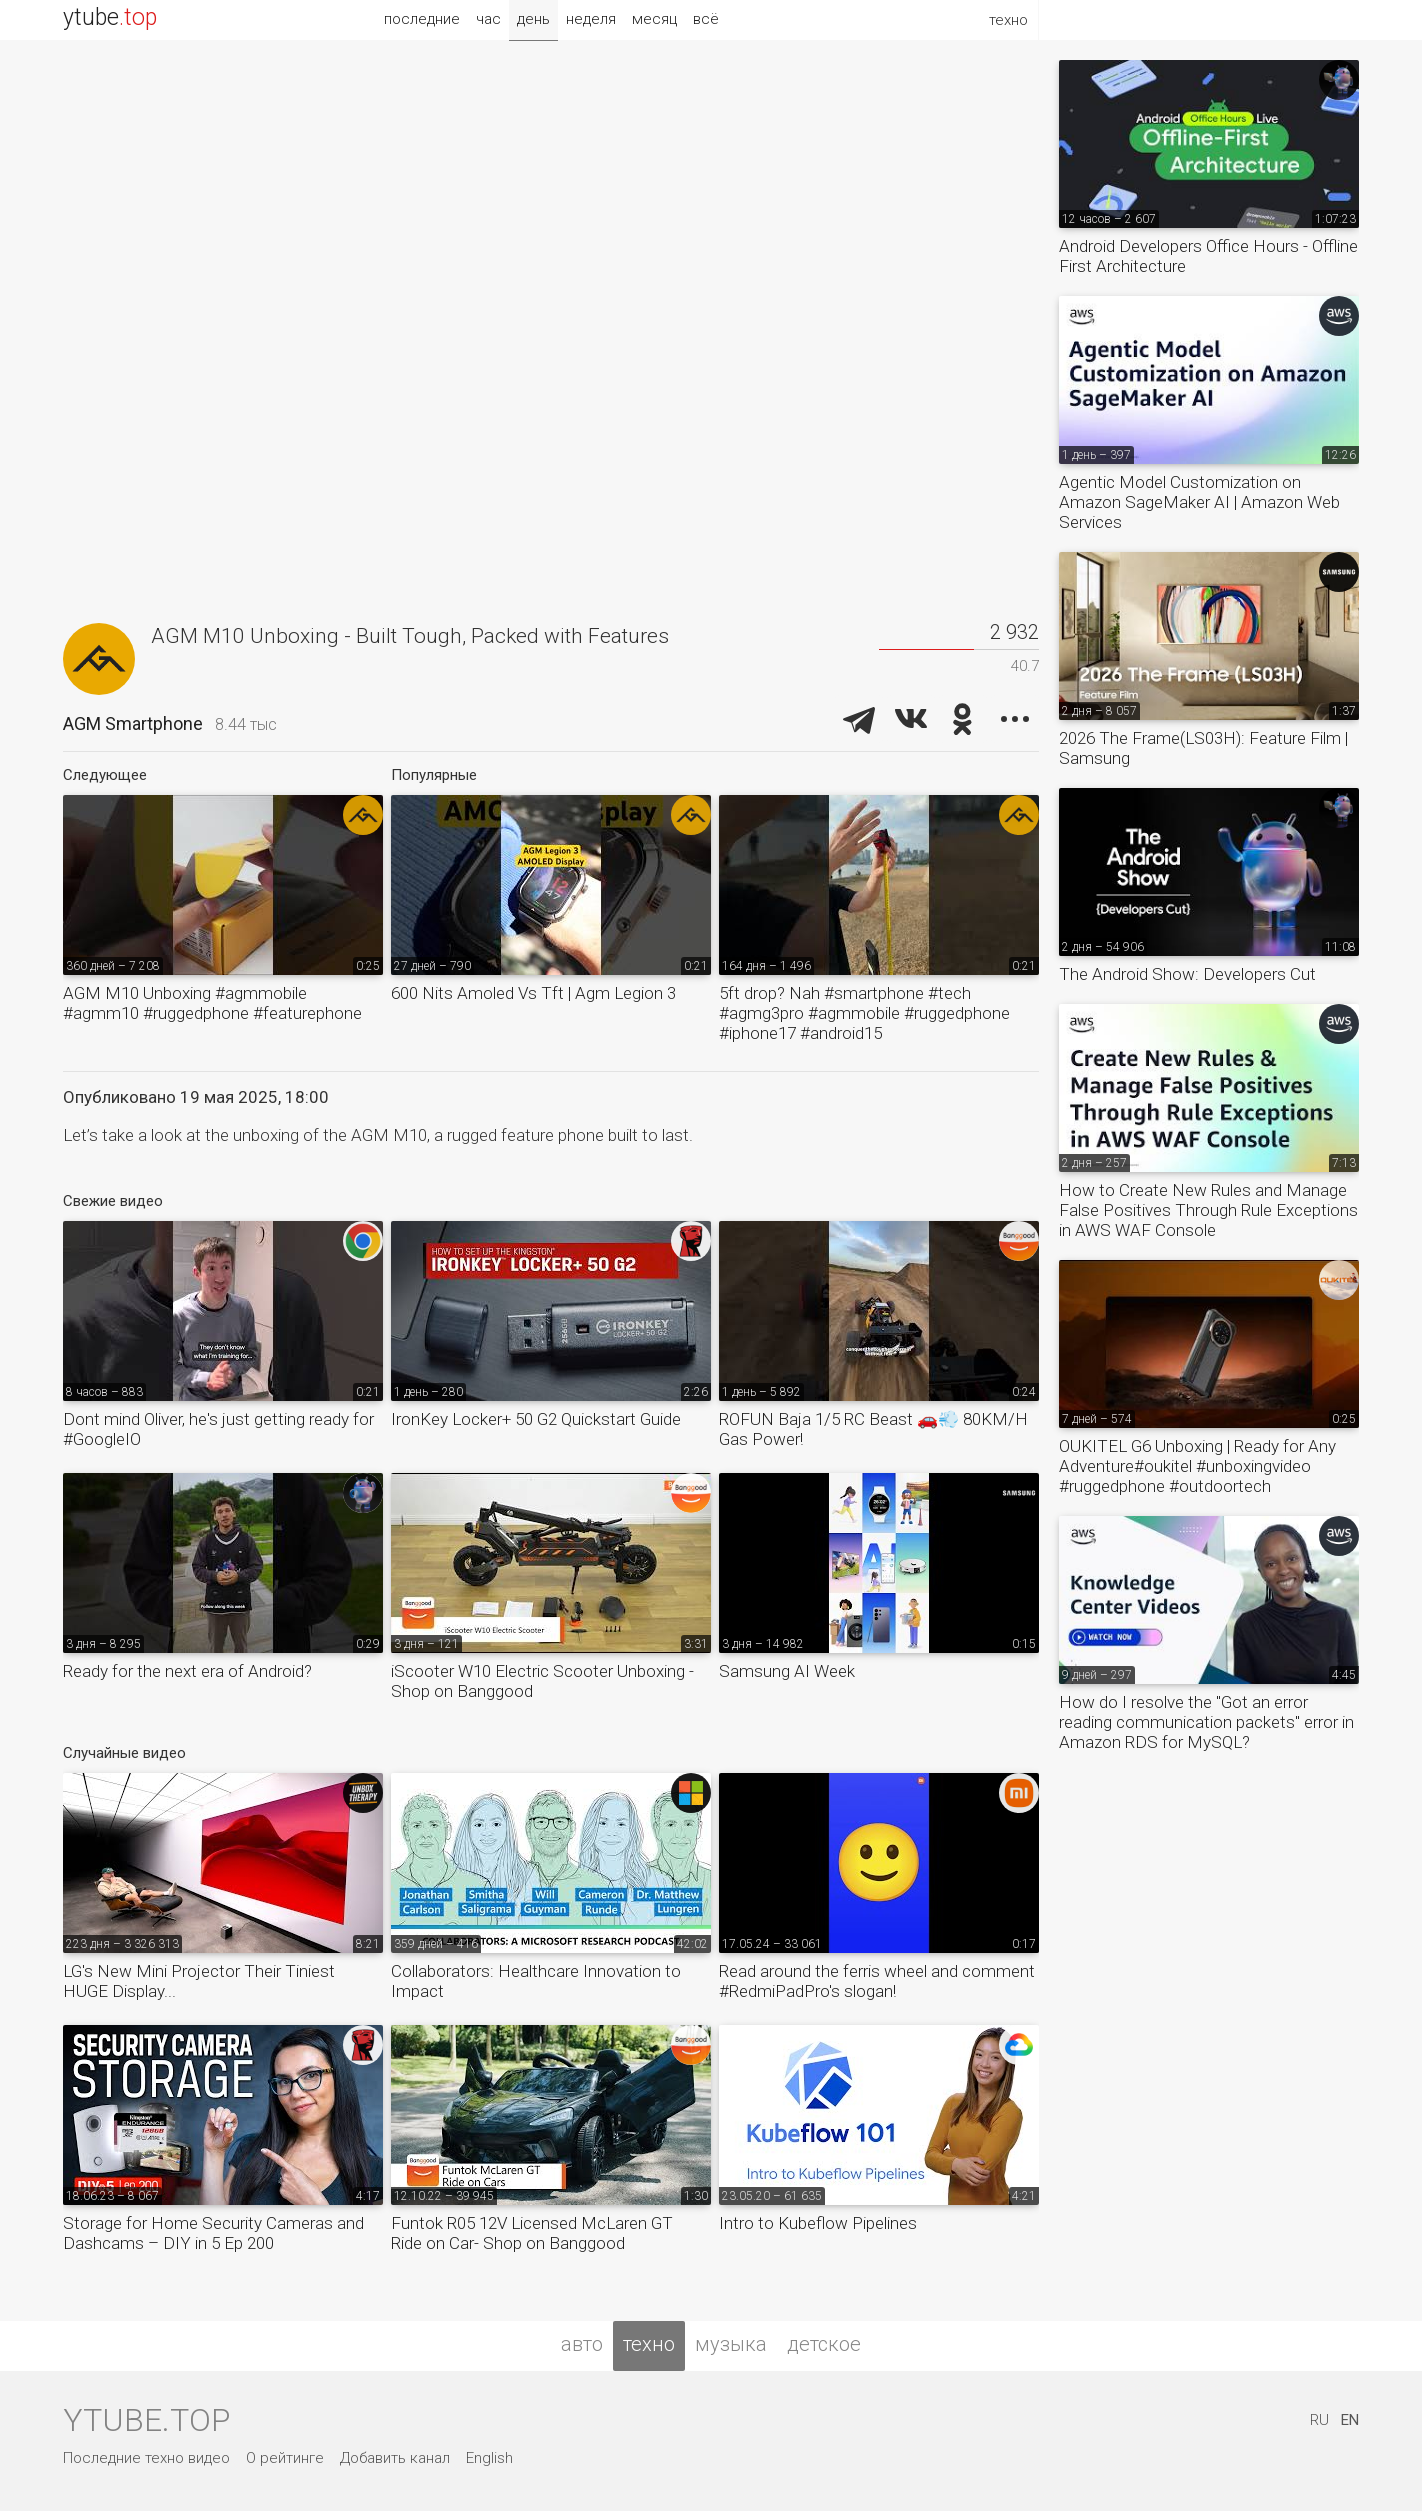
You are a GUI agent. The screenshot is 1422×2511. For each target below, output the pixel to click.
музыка (731, 2344)
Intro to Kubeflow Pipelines (818, 2223)
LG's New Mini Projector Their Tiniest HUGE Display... (199, 1981)
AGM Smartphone (133, 723)
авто (582, 2344)
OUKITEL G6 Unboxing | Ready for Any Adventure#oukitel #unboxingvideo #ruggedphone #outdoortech (1197, 1466)
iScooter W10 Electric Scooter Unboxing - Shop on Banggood (542, 1681)
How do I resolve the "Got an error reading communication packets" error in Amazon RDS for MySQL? (1206, 1722)
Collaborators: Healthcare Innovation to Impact (536, 1981)
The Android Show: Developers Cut (1187, 974)
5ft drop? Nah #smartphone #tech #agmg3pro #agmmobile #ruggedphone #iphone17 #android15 (864, 1013)
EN (1350, 2420)
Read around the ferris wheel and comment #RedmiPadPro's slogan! (877, 1981)
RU (1319, 2420)
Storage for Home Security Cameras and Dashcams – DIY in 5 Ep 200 (213, 2233)
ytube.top (146, 2420)
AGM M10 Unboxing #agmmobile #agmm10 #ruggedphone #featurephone (212, 1003)
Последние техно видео (146, 2458)
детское (824, 2344)
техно (649, 2344)
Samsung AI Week (787, 1671)
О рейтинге (285, 2458)
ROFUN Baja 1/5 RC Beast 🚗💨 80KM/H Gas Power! (873, 1429)
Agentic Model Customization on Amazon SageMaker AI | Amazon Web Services (1199, 502)
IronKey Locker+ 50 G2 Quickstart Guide (536, 1419)
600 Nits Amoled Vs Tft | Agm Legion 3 (533, 993)
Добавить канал (395, 2458)
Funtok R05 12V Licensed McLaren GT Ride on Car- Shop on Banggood (532, 2233)
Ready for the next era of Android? (187, 1671)
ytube (110, 17)
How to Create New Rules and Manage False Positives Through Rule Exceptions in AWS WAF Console (1208, 1210)
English (489, 2458)
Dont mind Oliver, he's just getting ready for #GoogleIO (218, 1429)
